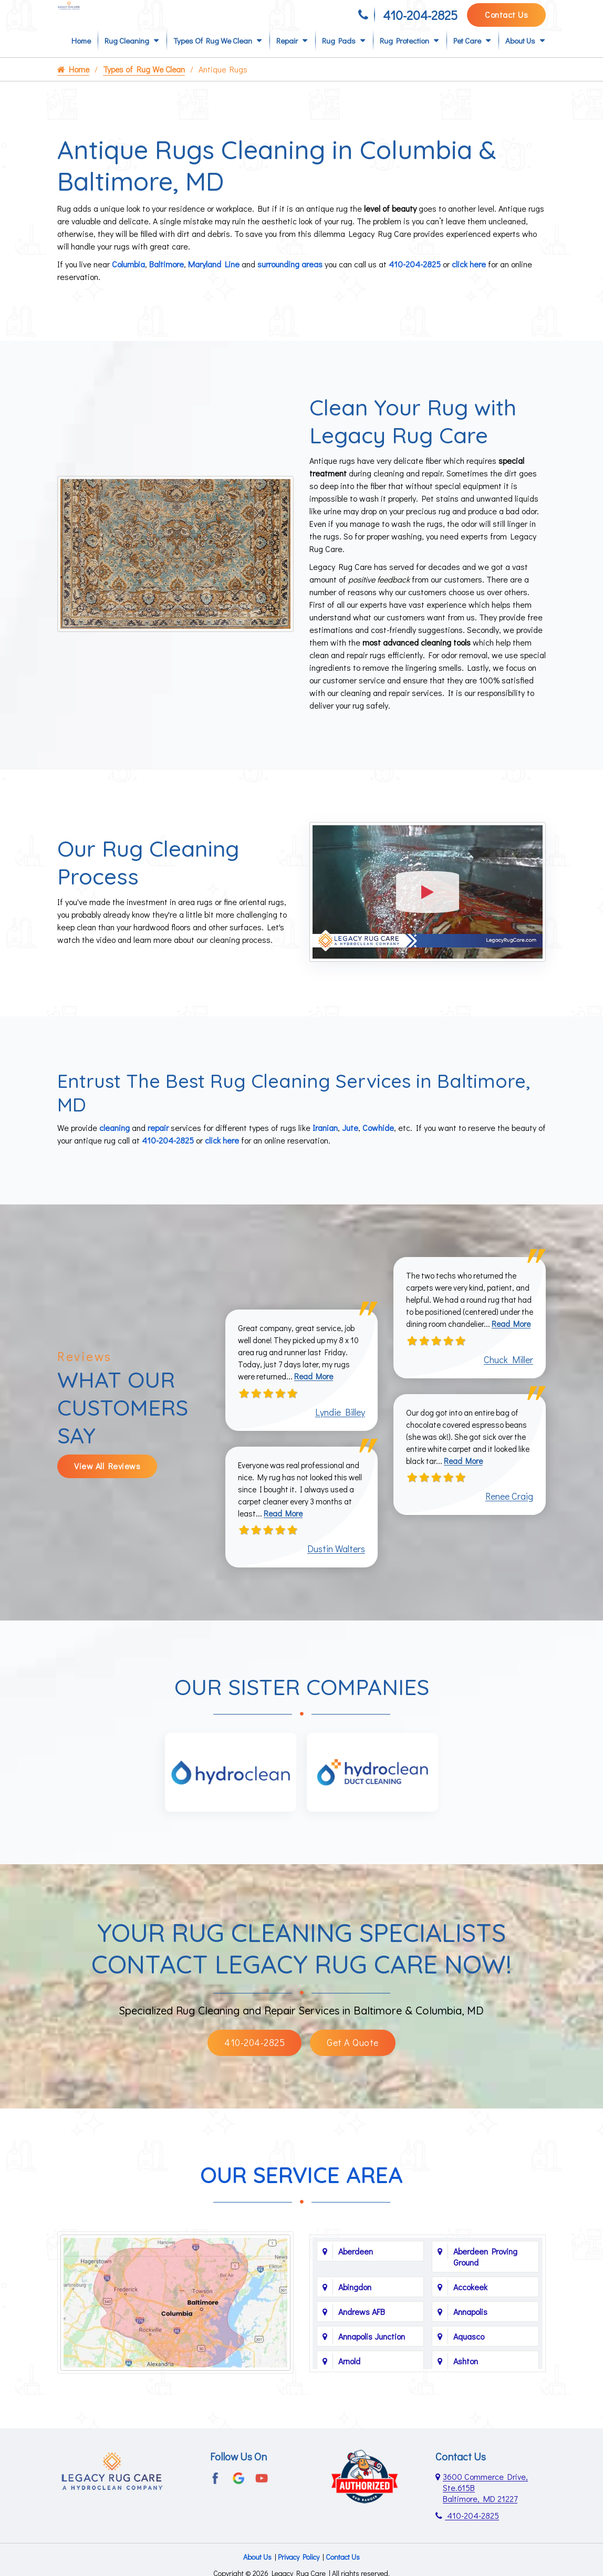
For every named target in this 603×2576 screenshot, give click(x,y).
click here (469, 281)
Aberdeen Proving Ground (485, 2289)
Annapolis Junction (371, 2368)
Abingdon (354, 2318)
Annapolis (470, 2343)
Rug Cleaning (127, 58)
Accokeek (470, 2318)
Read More (318, 1400)
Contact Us (506, 19)
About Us (520, 58)
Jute (350, 1142)
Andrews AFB (361, 2343)
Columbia (128, 281)
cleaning (114, 1142)
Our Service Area (301, 2208)
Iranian (325, 1142)
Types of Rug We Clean (212, 58)
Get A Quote (353, 2075)
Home (81, 58)
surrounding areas (290, 281)
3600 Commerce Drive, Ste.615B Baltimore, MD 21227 (485, 2518)
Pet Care (467, 58)
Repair (287, 58)
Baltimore (166, 281)
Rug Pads (339, 58)
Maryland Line (214, 281)
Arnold (349, 2392)
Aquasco (468, 2368)
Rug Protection (404, 58)
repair (158, 1142)
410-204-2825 (420, 20)
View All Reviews (107, 1489)
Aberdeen (355, 2283)
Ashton (465, 2392)
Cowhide (378, 1142)
